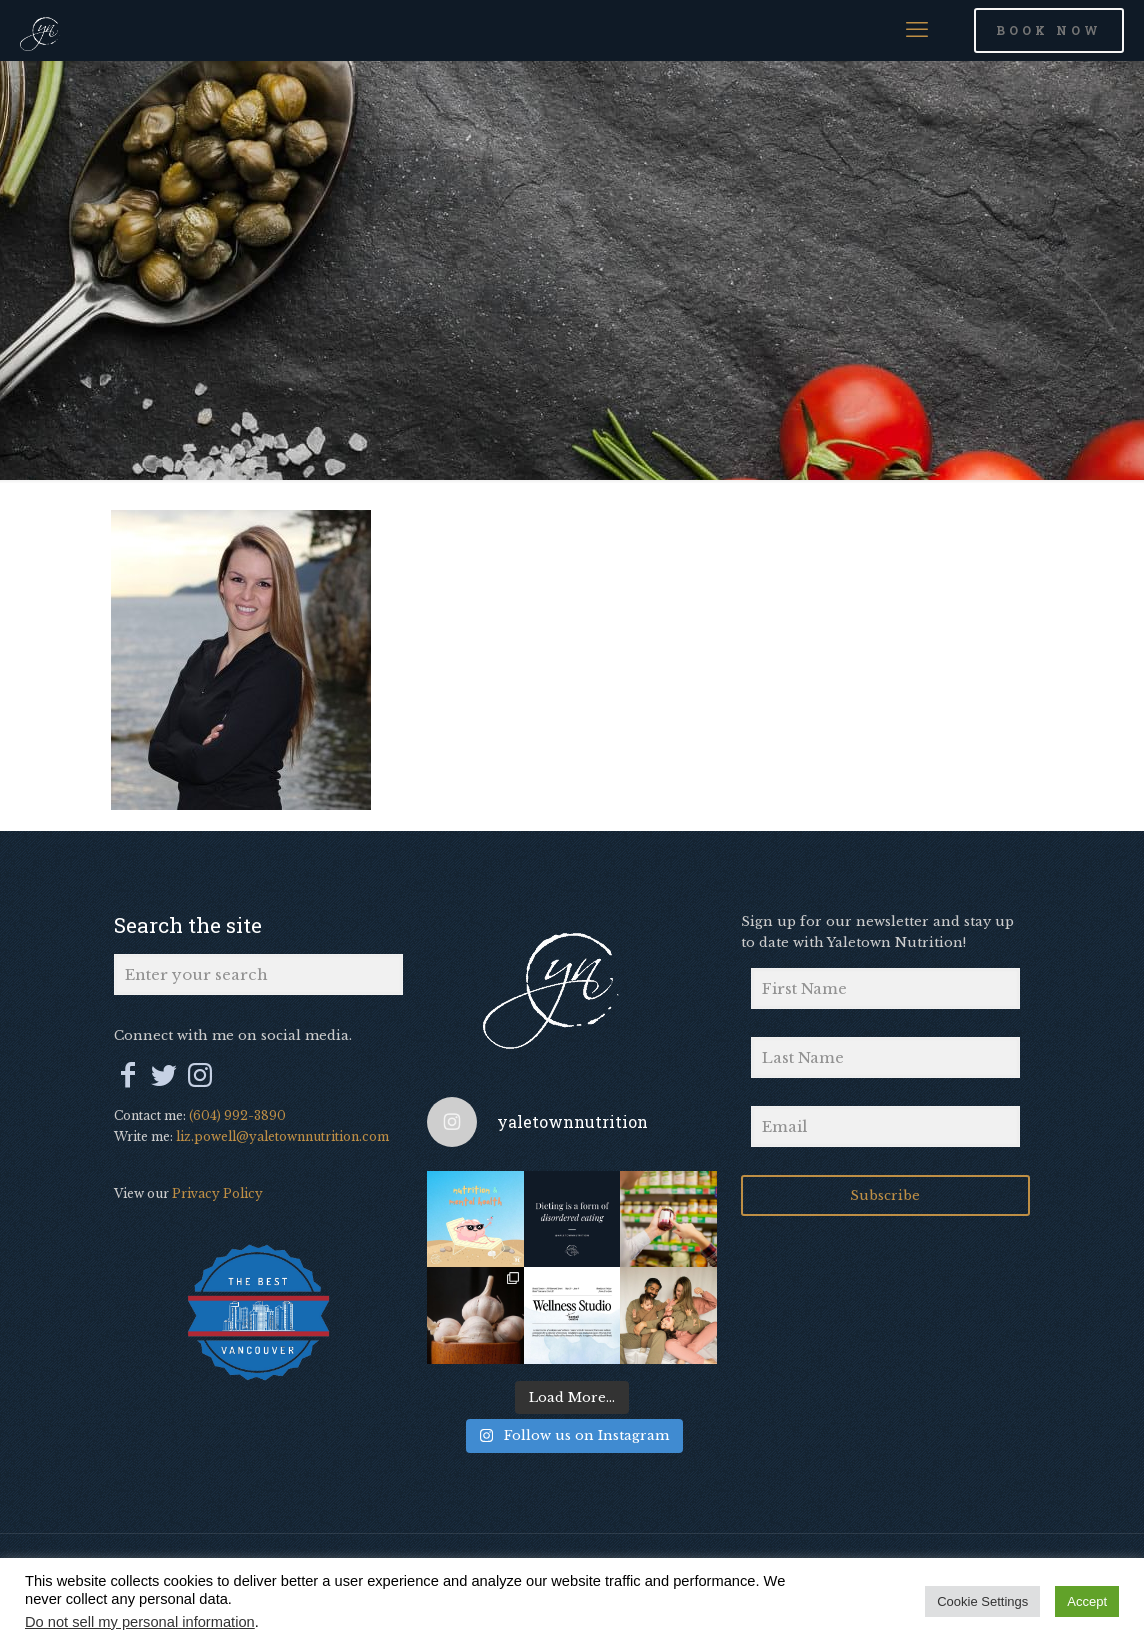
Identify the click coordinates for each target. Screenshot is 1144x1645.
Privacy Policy (217, 1193)
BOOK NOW (1049, 30)
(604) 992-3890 (237, 1115)
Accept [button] (1087, 1601)
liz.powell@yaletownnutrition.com (282, 1136)
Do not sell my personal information (140, 1622)
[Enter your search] (258, 974)
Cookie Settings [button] (982, 1601)
